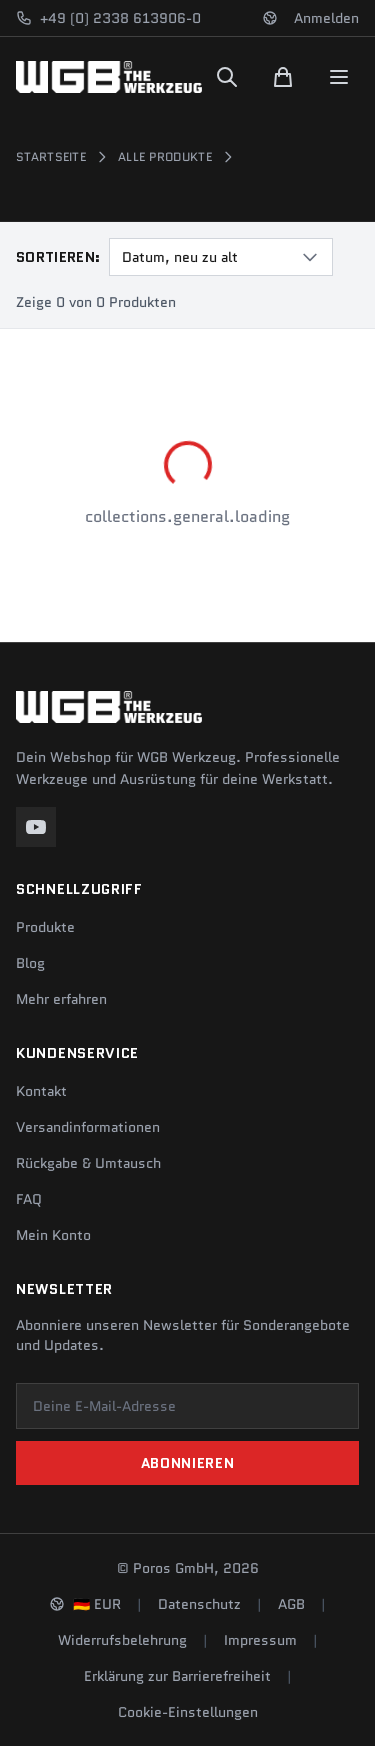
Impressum (260, 1640)
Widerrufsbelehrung (122, 1640)
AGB (291, 1604)
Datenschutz (199, 1604)
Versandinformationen (88, 1127)
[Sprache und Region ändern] (270, 18)
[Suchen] (227, 77)
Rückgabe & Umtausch (88, 1163)
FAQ (29, 1199)
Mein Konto (53, 1235)
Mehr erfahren (61, 999)
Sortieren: (58, 257)
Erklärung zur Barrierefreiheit (177, 1676)
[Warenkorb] (283, 77)
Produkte (45, 927)
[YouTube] (36, 827)
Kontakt (41, 1091)
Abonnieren (188, 1463)
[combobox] (221, 257)
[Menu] (339, 77)
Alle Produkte (165, 157)
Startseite (51, 157)
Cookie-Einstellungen (188, 1712)
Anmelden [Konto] (326, 18)
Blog (30, 963)
